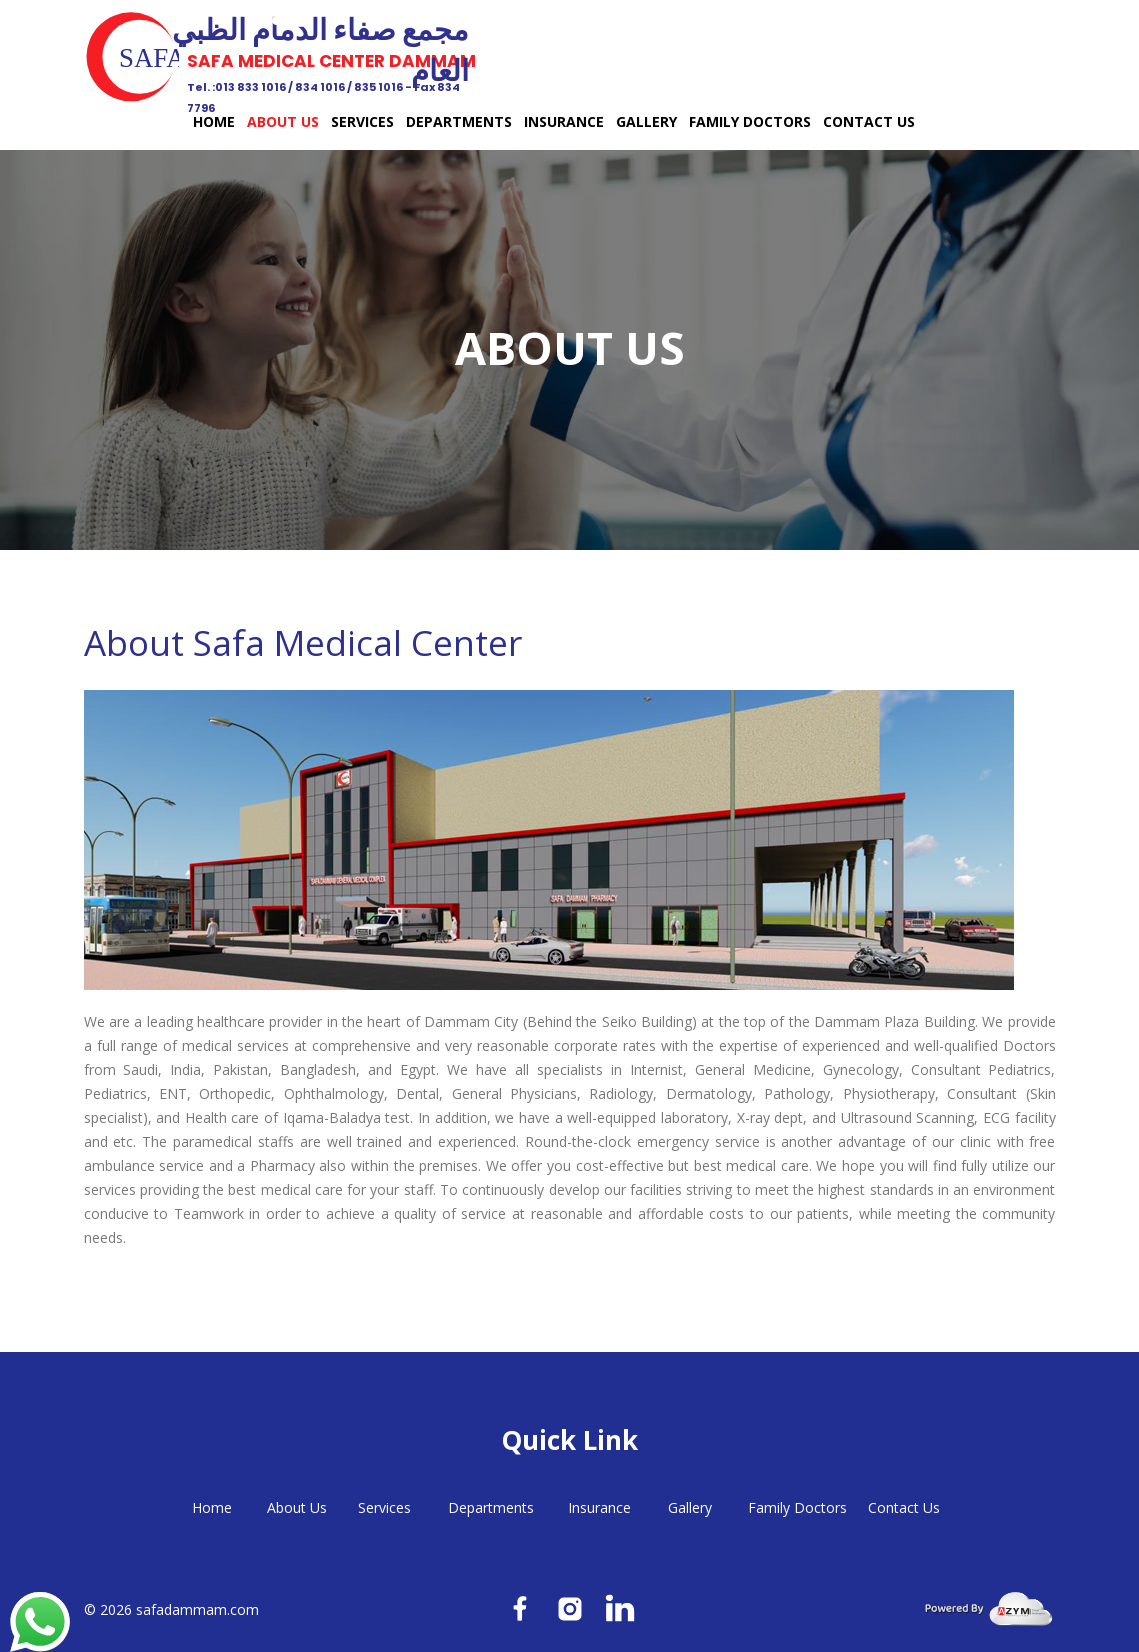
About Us (283, 121)
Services (362, 121)
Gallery (646, 121)
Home (214, 121)
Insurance (564, 121)
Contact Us (869, 121)
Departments (459, 121)
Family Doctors (750, 121)
